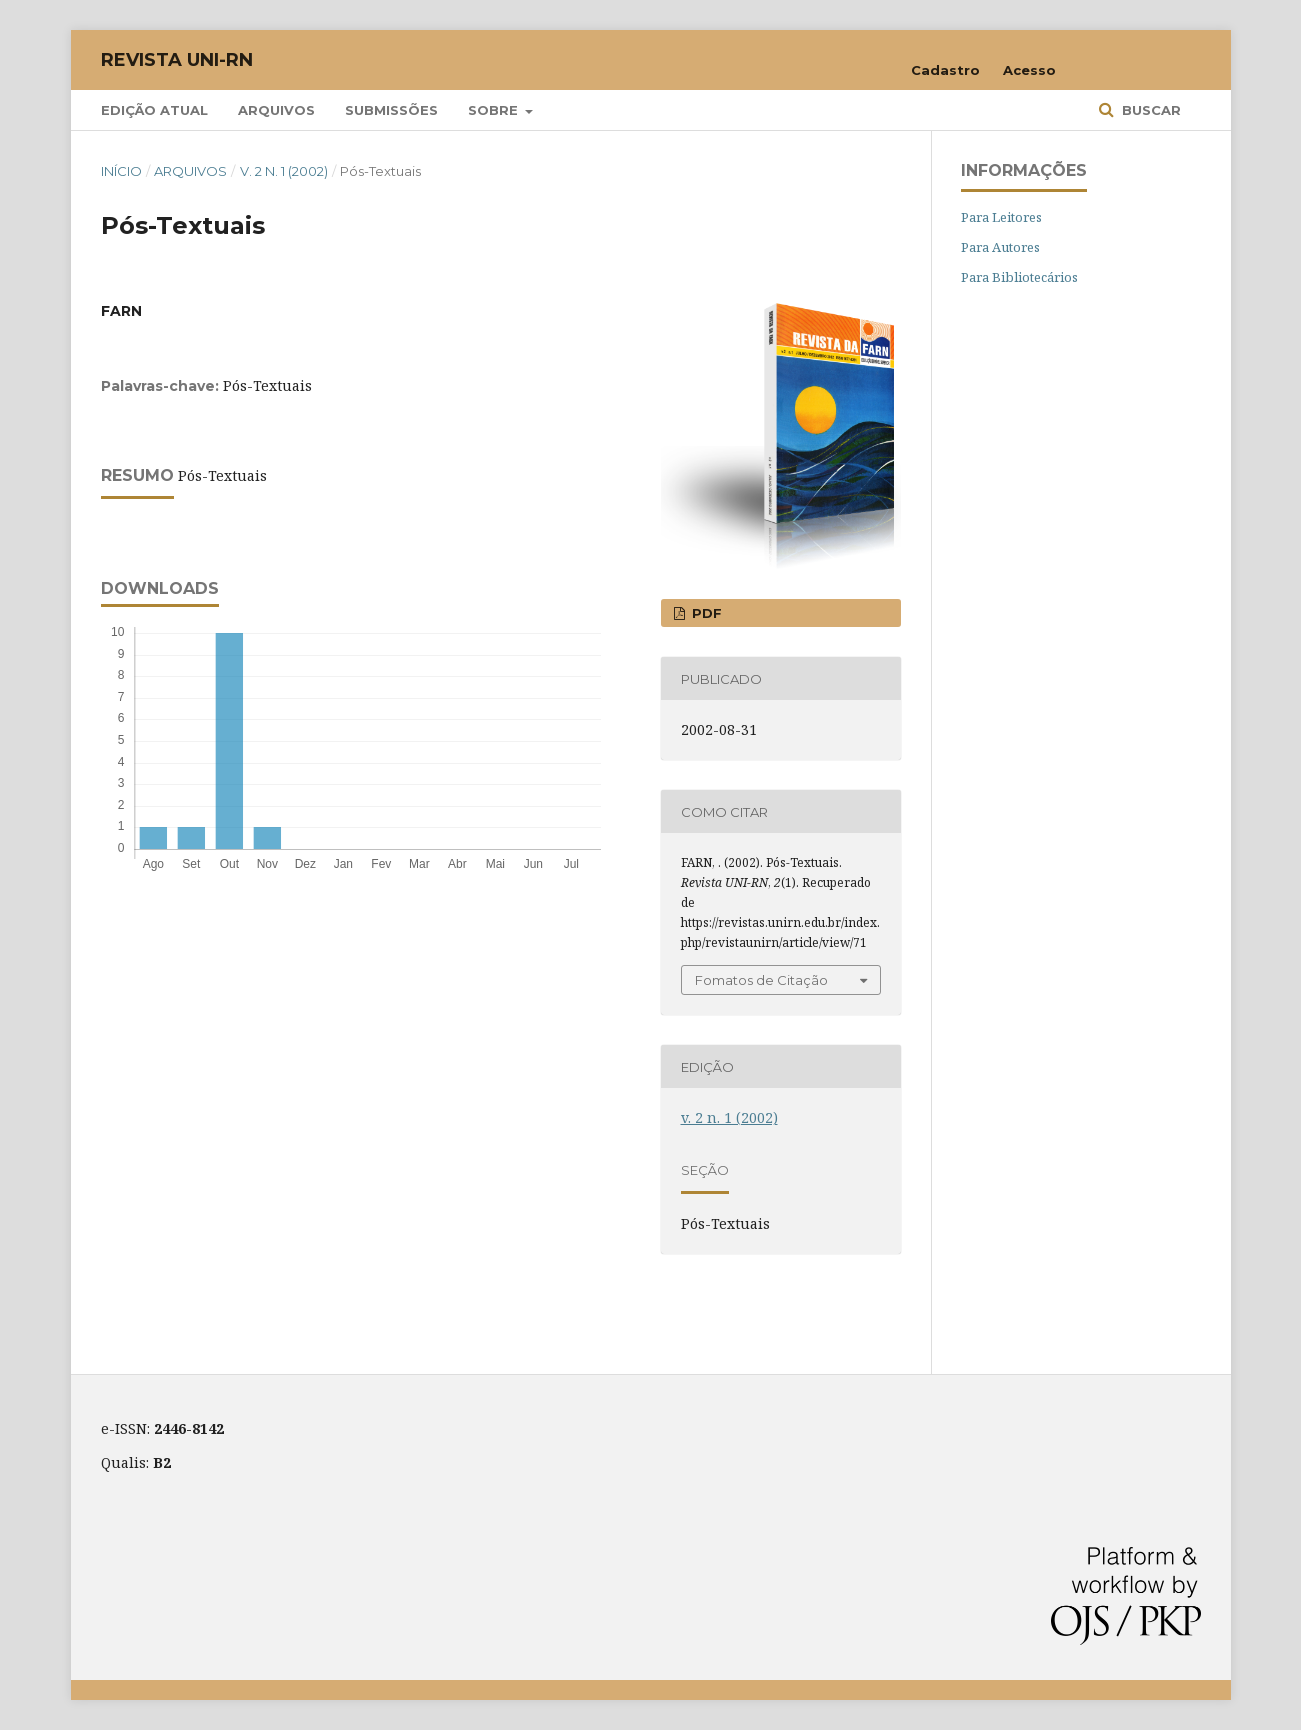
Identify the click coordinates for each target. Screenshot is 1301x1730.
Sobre (495, 110)
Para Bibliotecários (1019, 277)
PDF (705, 613)
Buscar (1149, 110)
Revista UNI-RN (177, 60)
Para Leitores (1001, 217)
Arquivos (276, 110)
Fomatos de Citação (761, 980)
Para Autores (1000, 247)
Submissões (391, 110)
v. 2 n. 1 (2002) (284, 171)
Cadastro (945, 70)
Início (121, 171)
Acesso (1029, 70)
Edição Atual (154, 110)
